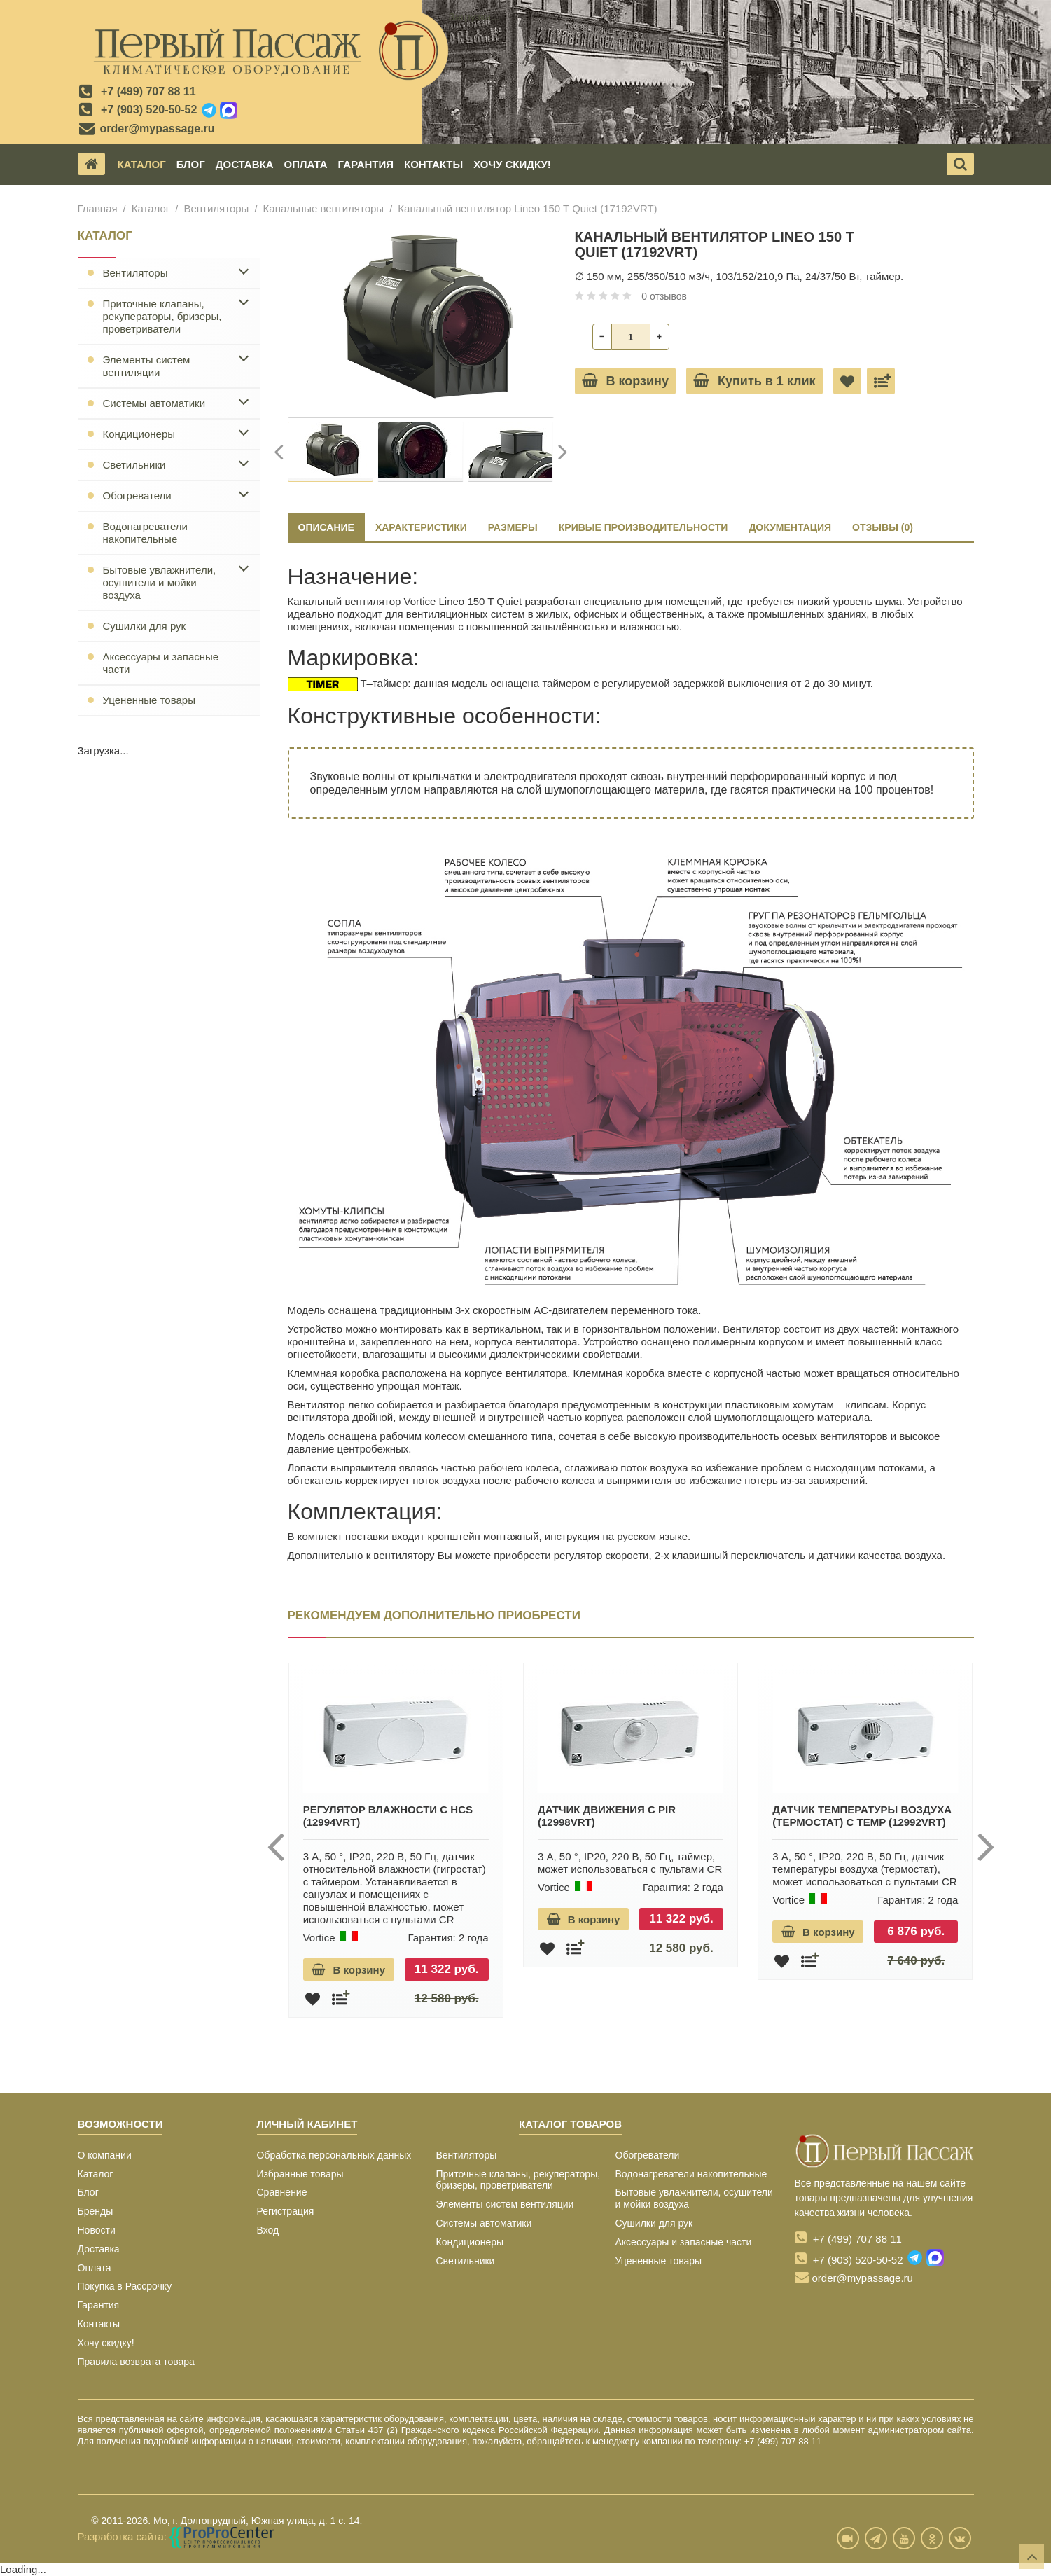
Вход (268, 2230)
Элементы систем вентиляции (146, 366)
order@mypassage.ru (157, 128)
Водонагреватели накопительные (145, 532)
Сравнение (282, 2192)
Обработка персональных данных (334, 2155)
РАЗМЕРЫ (513, 527)
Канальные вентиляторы (323, 208)
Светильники (134, 465)
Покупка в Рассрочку (125, 2286)
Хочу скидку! (512, 164)
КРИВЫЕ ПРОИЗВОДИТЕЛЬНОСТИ (643, 527)
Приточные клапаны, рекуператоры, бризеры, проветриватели (162, 316)
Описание (326, 527)
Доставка (245, 164)
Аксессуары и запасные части (161, 663)
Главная (98, 208)
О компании (105, 2155)
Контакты (433, 164)
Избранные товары (300, 2174)
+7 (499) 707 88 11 (148, 91)
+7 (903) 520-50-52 (149, 110)
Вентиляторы (216, 208)
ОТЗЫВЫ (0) (882, 527)
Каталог (142, 164)
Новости (97, 2230)
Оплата (305, 164)
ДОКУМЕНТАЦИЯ (790, 527)
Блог (190, 164)
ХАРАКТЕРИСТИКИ (421, 527)
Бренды (95, 2211)
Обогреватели (137, 495)
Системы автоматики (154, 403)
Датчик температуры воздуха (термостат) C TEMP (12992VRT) (862, 1815)
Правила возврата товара (136, 2361)
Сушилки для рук (144, 626)
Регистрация (285, 2211)
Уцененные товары (149, 700)
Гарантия (366, 164)
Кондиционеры (139, 434)
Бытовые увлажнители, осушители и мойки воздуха (159, 582)
